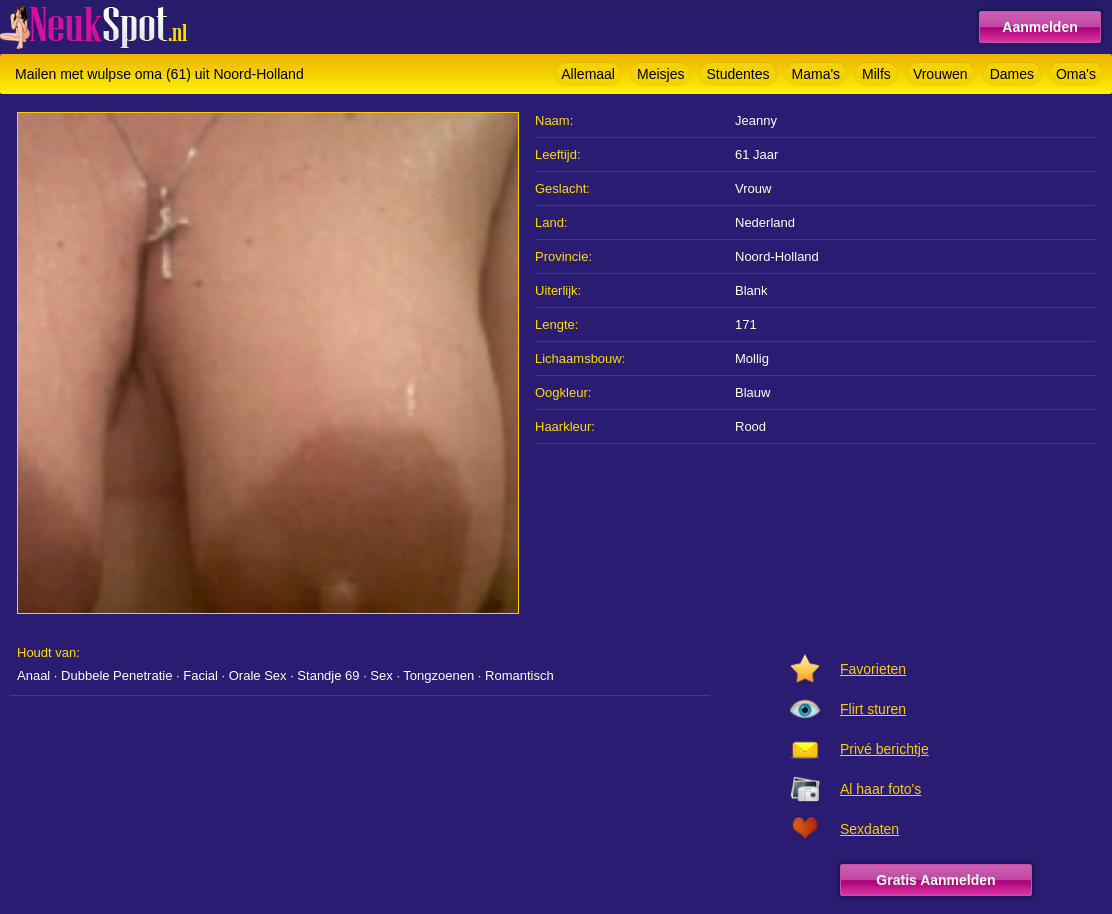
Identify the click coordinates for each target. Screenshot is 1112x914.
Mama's (816, 74)
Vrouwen (940, 74)
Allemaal (588, 74)
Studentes (737, 74)
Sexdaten (869, 829)
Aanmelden (1039, 27)
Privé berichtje (884, 749)
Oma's (1076, 74)
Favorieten (873, 669)
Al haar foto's (880, 789)
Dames (1012, 74)
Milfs (876, 74)
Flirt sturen (873, 709)
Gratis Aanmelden (935, 880)
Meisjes (660, 74)
